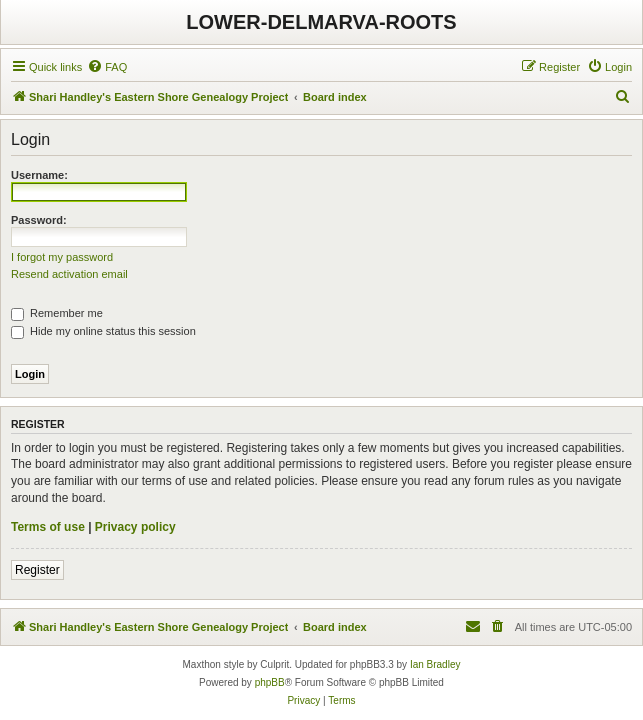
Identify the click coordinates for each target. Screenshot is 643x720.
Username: (39, 175)
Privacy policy (135, 527)
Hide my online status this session (103, 331)
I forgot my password (62, 257)
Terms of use (48, 527)
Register (37, 570)
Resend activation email (69, 274)
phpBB (270, 682)
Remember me (57, 313)
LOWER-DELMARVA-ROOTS (321, 22)
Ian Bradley (435, 664)
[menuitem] (107, 67)
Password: (39, 220)
